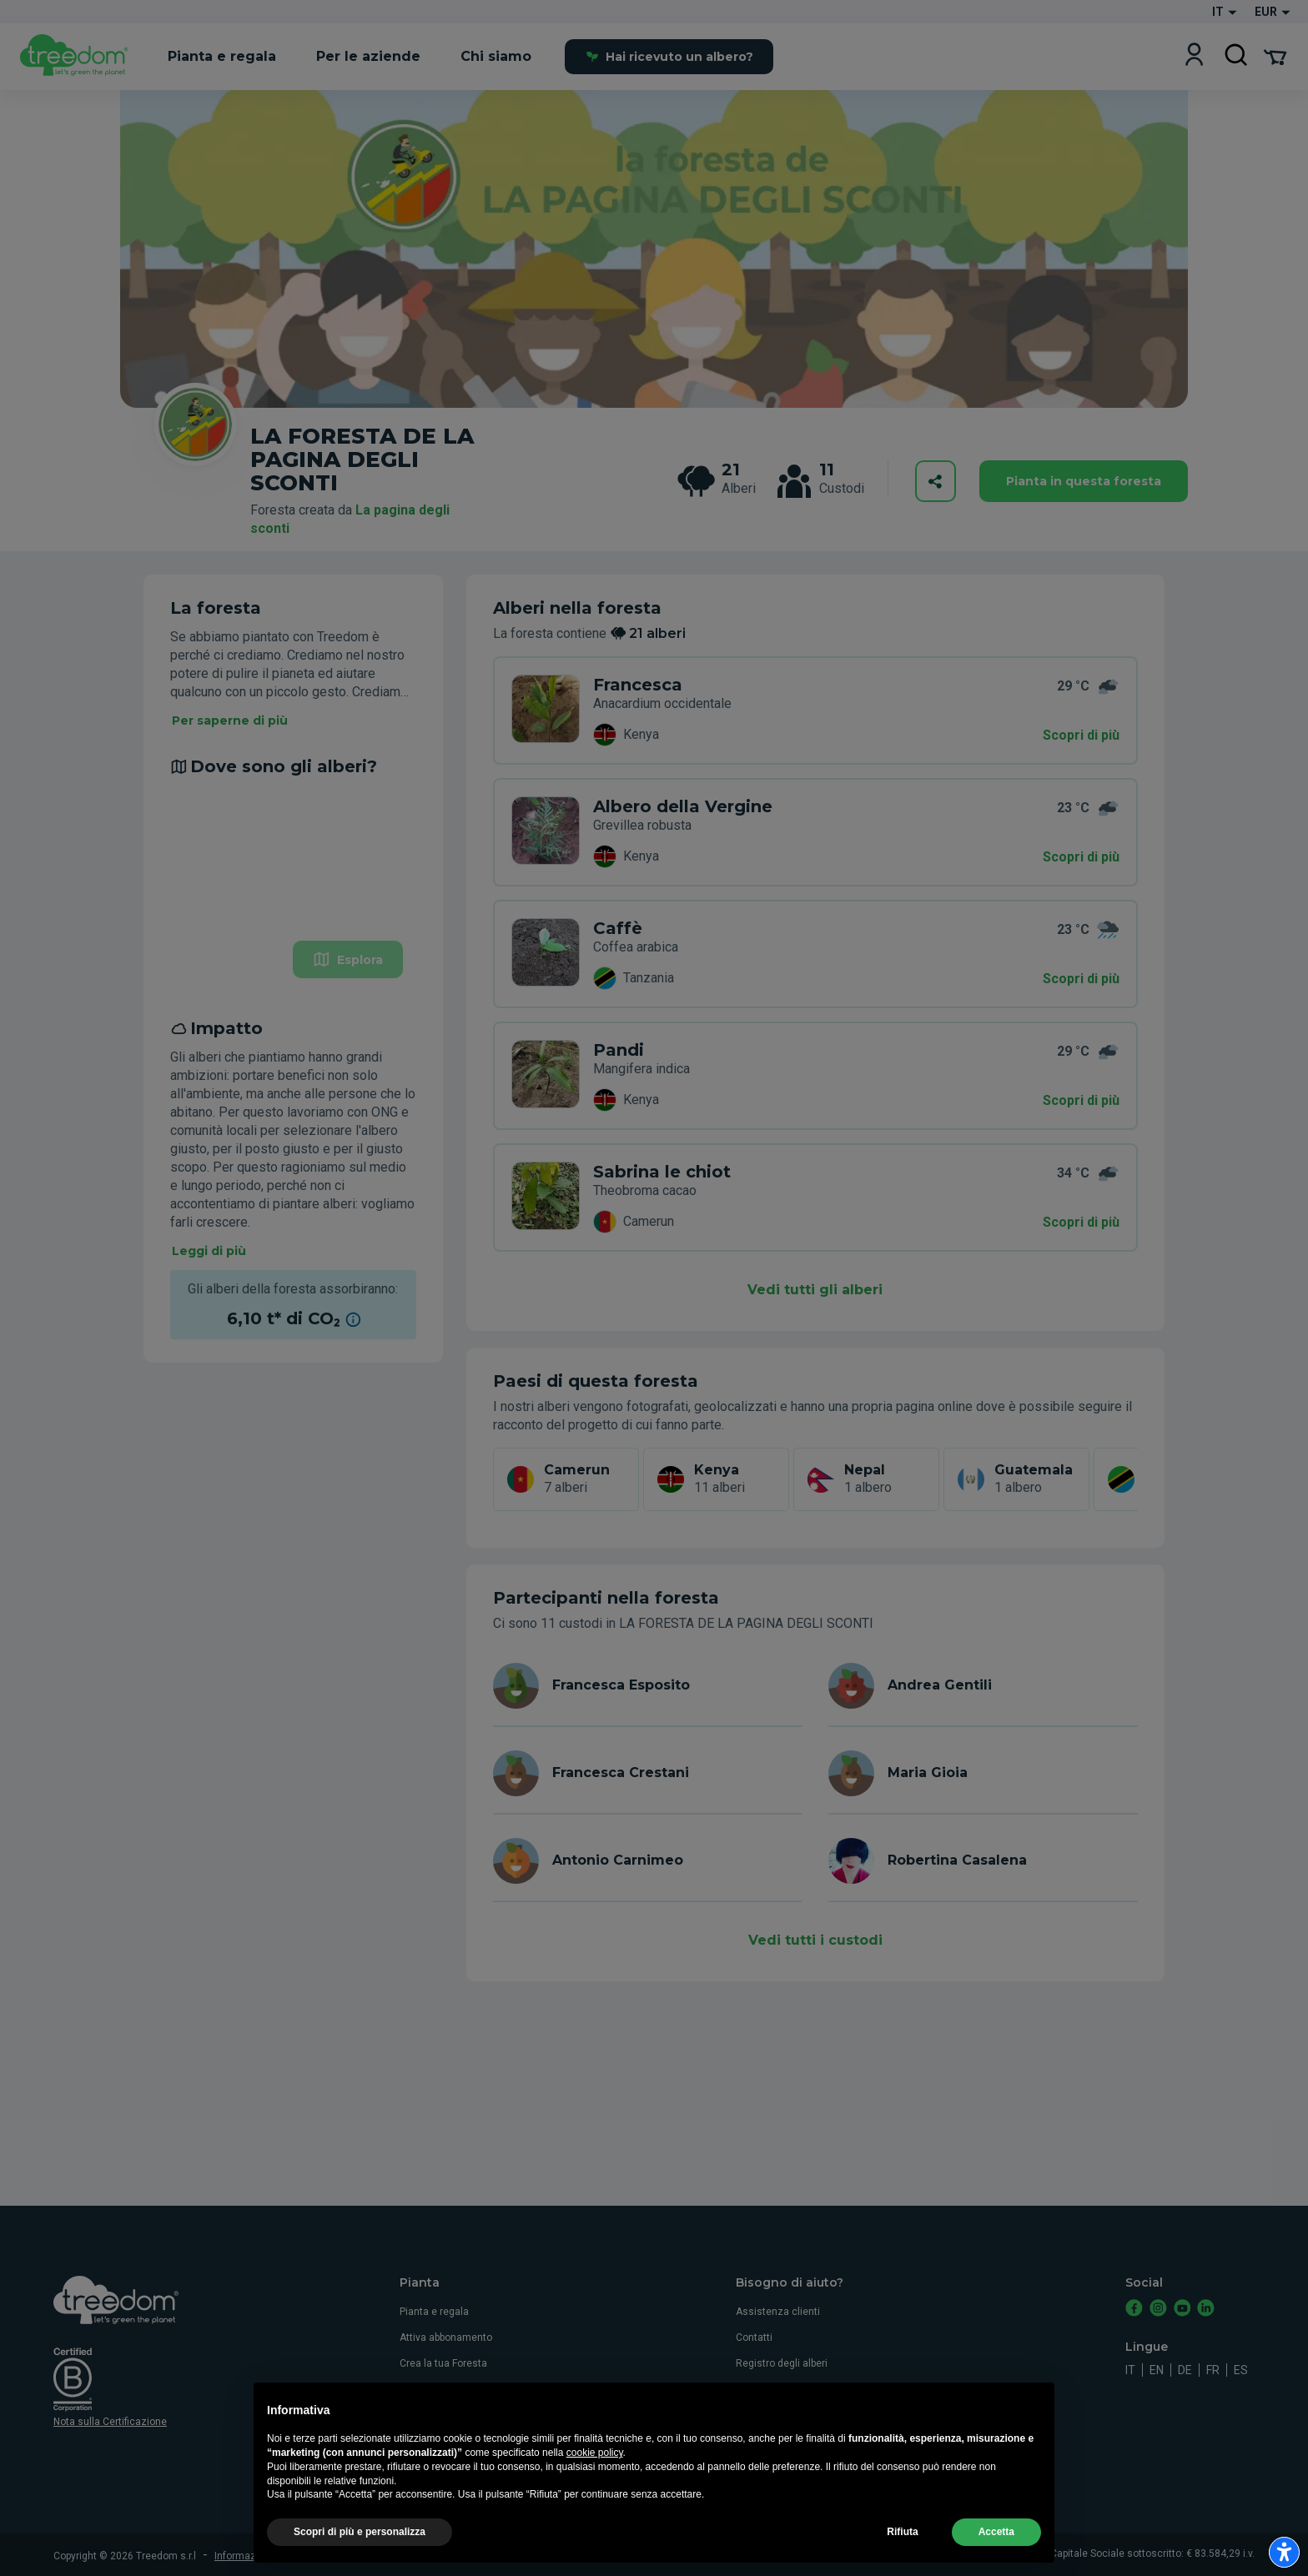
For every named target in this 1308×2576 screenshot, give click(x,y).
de (1185, 2370)
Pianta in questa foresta (1083, 481)
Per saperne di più (230, 720)
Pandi (618, 1050)
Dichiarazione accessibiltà (797, 2467)
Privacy (752, 2389)
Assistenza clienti (778, 2311)
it (1130, 2370)
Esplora (348, 959)
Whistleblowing (771, 2441)
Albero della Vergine (682, 806)
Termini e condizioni (353, 2556)
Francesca (637, 685)
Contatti (754, 2337)
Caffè (617, 928)
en (1157, 2370)
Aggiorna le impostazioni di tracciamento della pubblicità (622, 2556)
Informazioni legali (257, 2556)
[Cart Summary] (1275, 56)
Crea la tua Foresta (443, 2363)
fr (1213, 2370)
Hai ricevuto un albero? (669, 56)
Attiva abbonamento (446, 2337)
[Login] (1194, 56)
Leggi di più (209, 1250)
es (1241, 2370)
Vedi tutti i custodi (815, 1940)
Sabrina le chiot (662, 1172)
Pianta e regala (434, 2311)
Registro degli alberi (782, 2363)
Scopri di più (1081, 735)
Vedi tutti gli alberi (815, 1290)
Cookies (754, 2415)
